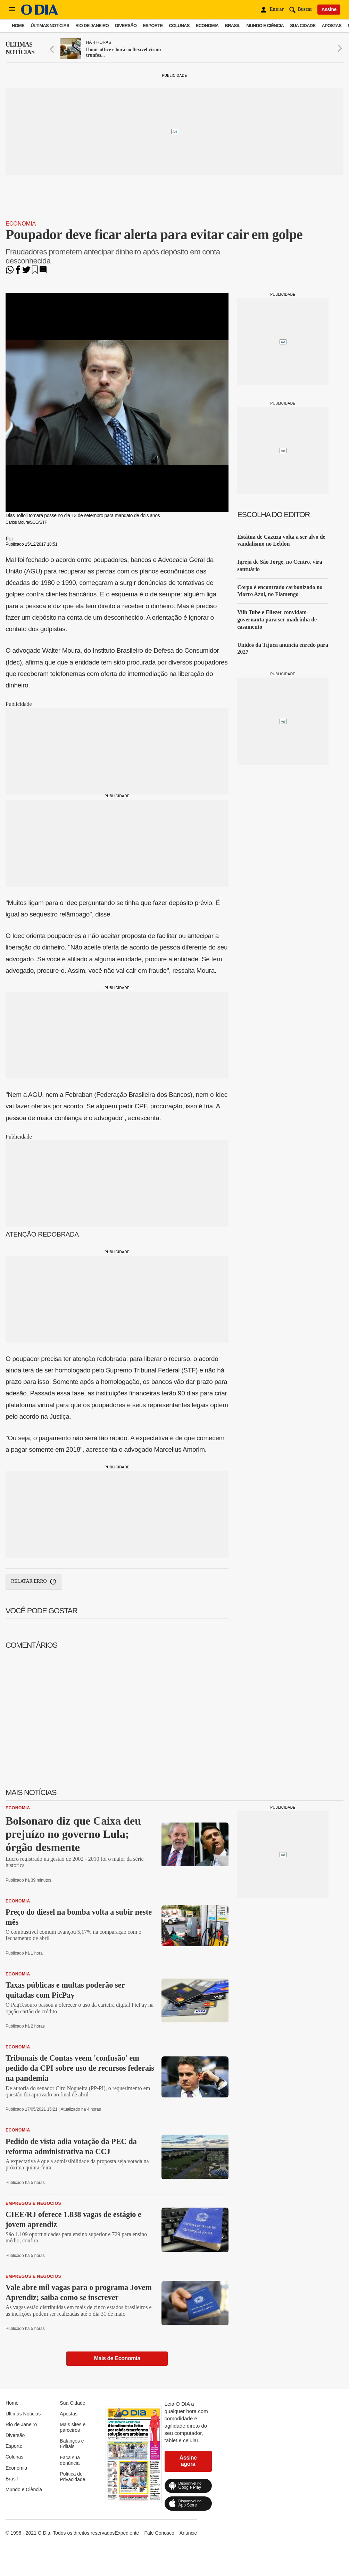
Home (18, 25)
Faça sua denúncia (70, 2460)
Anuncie (188, 2533)
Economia (207, 25)
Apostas (331, 25)
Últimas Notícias (50, 25)
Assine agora (188, 2461)
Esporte (153, 25)
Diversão (125, 25)
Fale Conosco (159, 2533)
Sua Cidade (302, 25)
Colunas (179, 25)
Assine (328, 9)
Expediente (127, 2533)
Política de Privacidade (72, 2476)
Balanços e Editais (72, 2443)
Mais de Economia (117, 2358)
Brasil (232, 25)
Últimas (20, 48)
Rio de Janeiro (92, 25)
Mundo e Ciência (265, 25)
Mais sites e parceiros (72, 2427)
